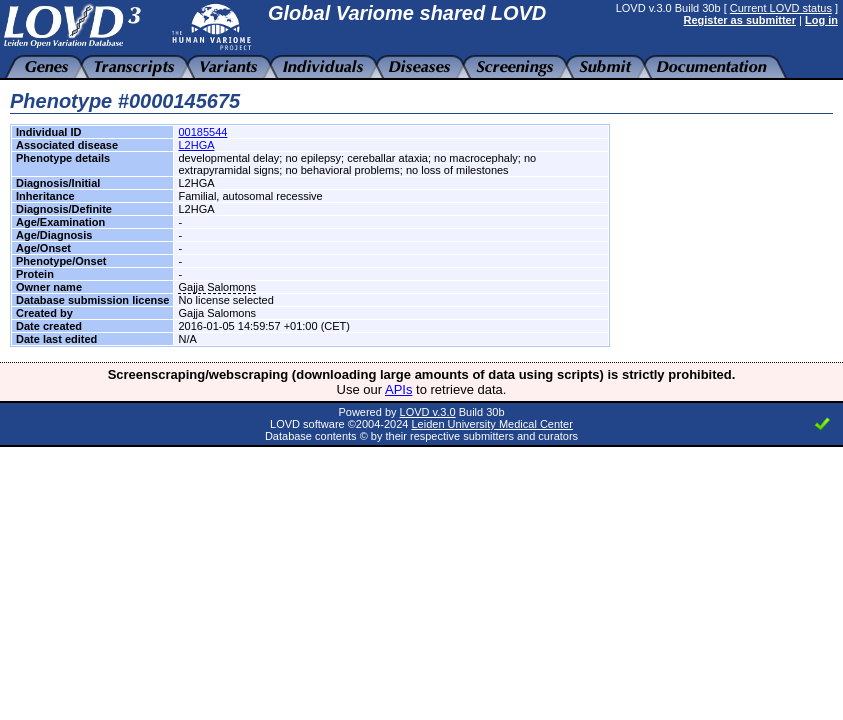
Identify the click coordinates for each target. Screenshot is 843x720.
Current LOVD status (781, 8)
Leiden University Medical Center (491, 424)
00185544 (202, 132)
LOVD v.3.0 (428, 412)
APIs (398, 389)
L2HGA (196, 145)
